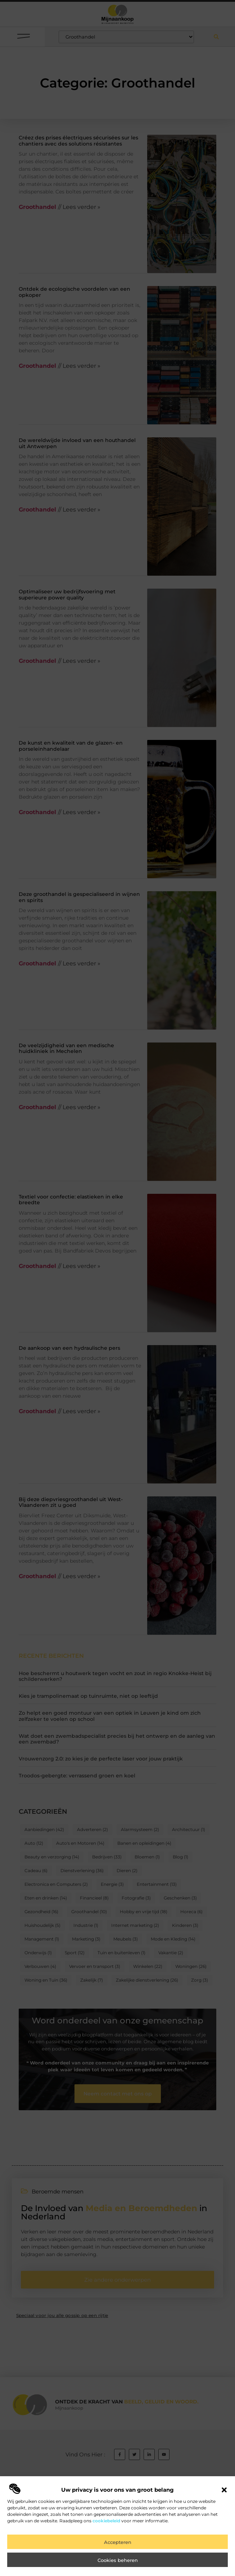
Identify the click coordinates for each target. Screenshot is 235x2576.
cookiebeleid (106, 2523)
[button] (224, 2493)
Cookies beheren (118, 2563)
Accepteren (117, 2545)
